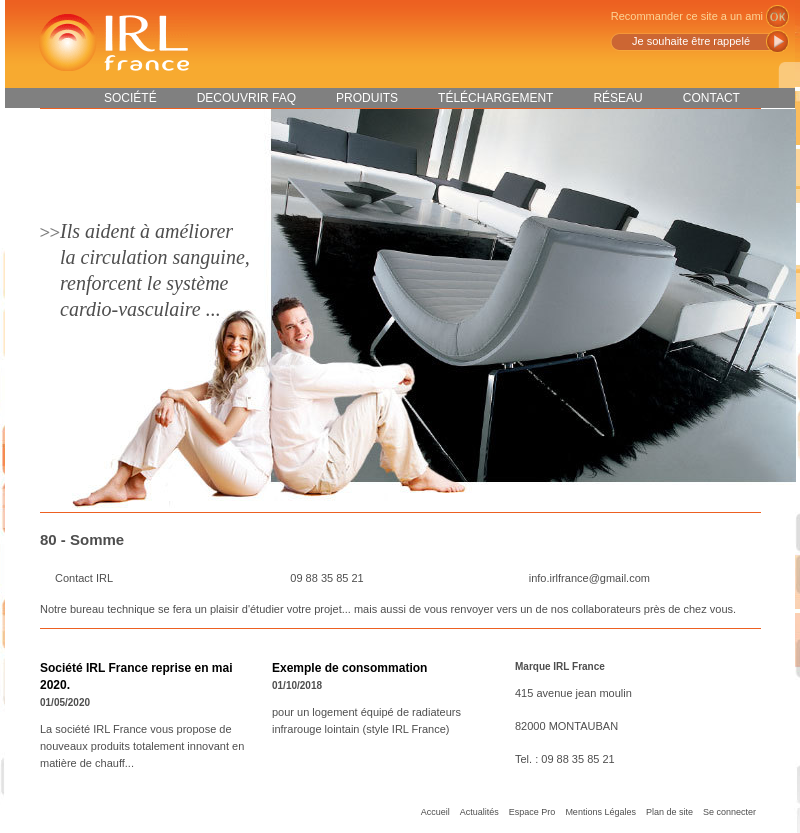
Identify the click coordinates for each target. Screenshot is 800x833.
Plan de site (669, 812)
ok (777, 16)
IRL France (113, 42)
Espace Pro (532, 812)
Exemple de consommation (349, 668)
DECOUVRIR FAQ (246, 98)
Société (130, 98)
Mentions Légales (600, 812)
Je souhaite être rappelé (691, 41)
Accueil (435, 812)
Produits (367, 98)
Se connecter (729, 812)
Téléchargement (495, 98)
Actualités (479, 812)
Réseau (617, 98)
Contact (711, 98)
